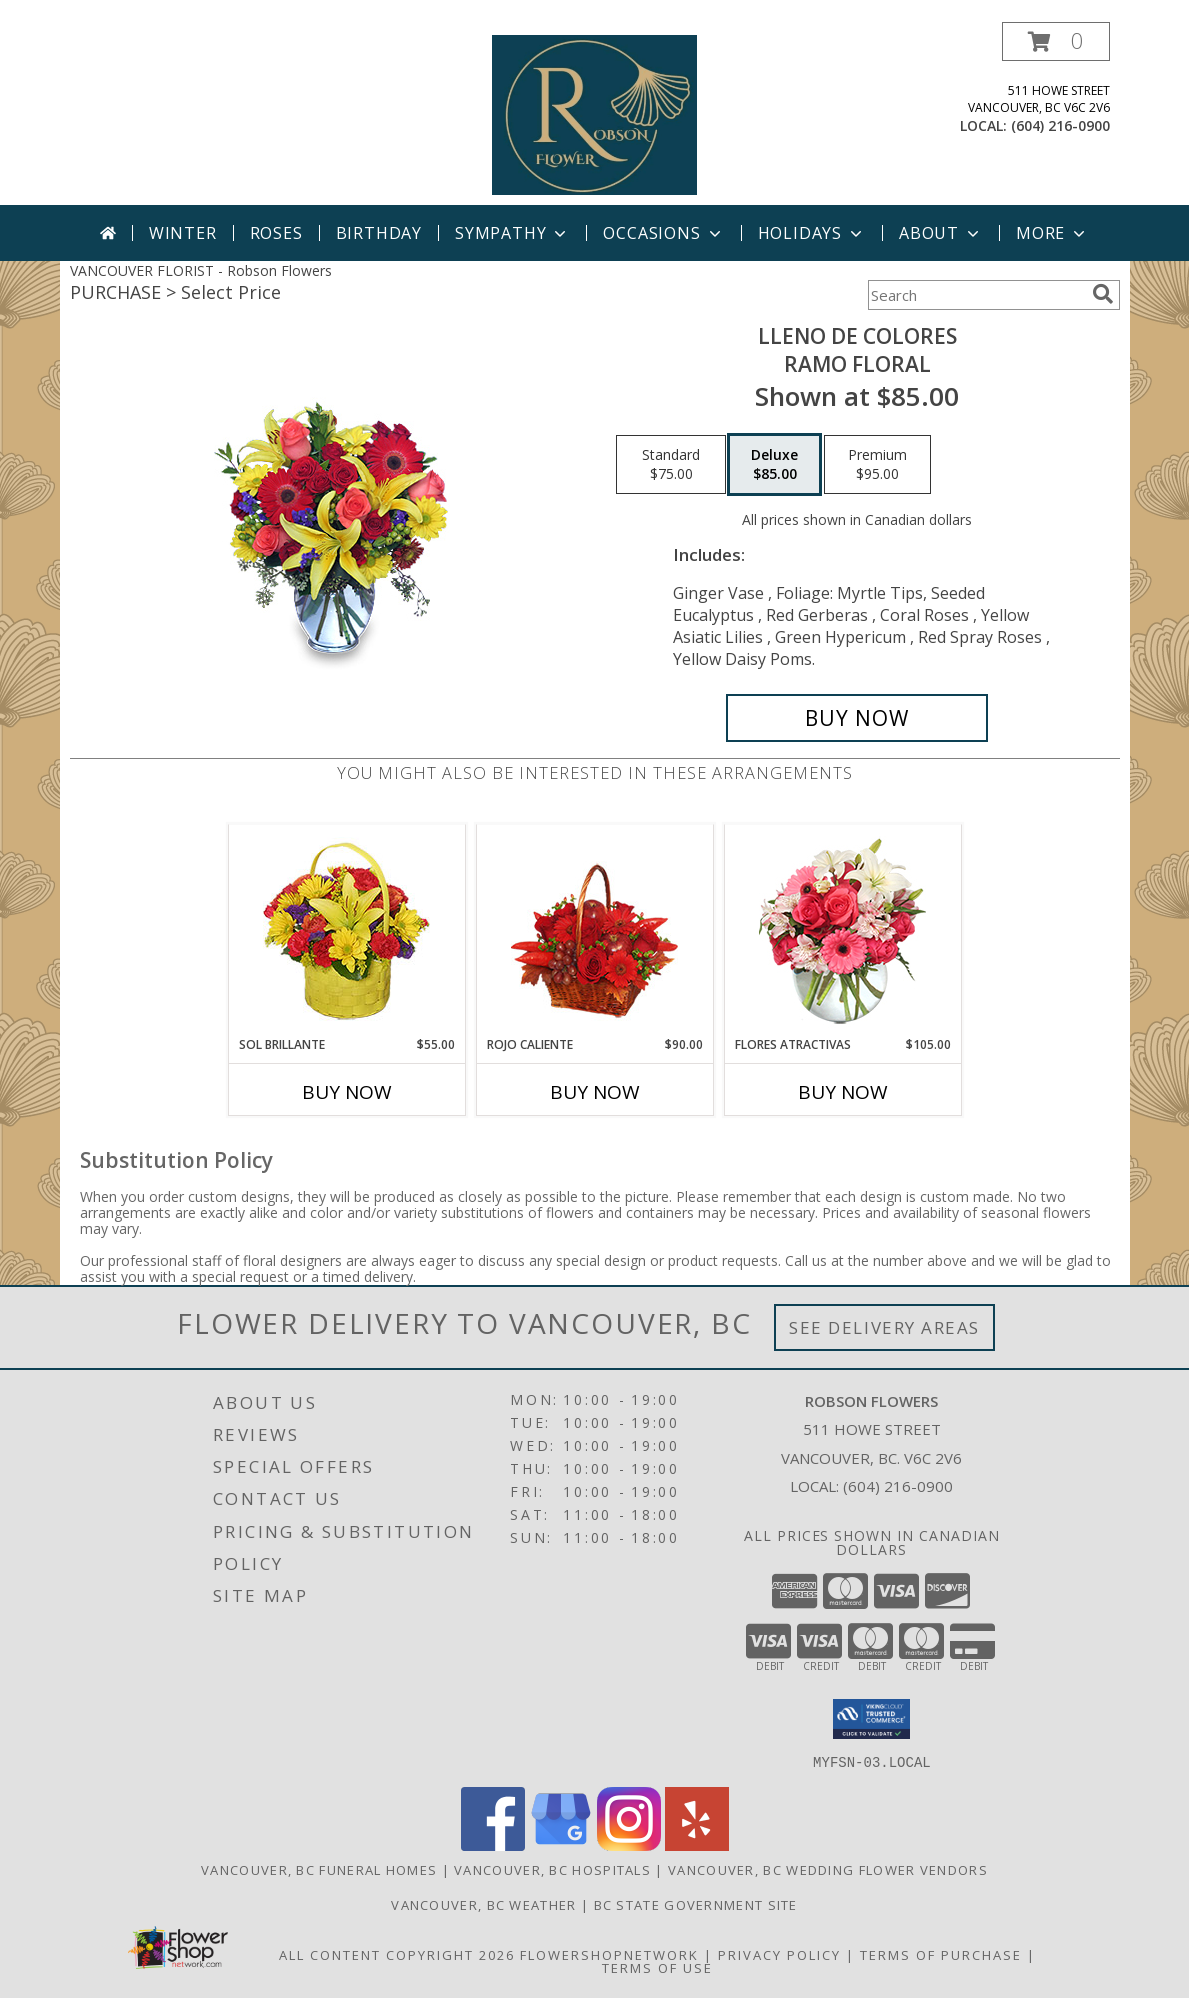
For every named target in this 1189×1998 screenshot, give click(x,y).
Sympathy (512, 233)
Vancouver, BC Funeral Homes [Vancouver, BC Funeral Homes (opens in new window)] (319, 1869)
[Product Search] (976, 295)
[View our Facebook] (493, 1844)
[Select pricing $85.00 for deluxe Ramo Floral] (774, 465)
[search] (1103, 294)
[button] (1056, 41)
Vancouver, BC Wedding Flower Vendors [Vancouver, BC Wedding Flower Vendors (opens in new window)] (828, 1869)
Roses (276, 233)
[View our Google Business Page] (561, 1844)
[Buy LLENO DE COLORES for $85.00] (857, 718)
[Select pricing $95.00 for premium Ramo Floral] (877, 465)
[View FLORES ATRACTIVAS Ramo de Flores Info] (842, 930)
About (941, 233)
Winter (183, 233)
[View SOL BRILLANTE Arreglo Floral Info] (346, 930)
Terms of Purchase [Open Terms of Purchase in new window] (941, 1954)
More (1052, 233)
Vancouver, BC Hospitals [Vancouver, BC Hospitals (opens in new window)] (552, 1869)
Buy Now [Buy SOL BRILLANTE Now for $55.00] (347, 1092)
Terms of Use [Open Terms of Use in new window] (657, 1967)
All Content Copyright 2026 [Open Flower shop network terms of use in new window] (397, 1954)
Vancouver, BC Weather (483, 1904)
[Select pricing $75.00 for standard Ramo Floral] (671, 465)
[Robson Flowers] (595, 113)
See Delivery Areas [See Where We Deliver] (884, 1327)
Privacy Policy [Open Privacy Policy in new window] (779, 1954)
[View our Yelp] (697, 1844)
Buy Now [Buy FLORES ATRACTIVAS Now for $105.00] (843, 1092)
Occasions (663, 233)
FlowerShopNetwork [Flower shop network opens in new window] (609, 1954)
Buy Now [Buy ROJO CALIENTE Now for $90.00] (595, 1092)
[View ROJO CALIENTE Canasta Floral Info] (594, 930)
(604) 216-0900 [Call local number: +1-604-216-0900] (1060, 125)
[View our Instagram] (629, 1844)
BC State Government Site (696, 1904)
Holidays (812, 233)
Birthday (379, 233)
